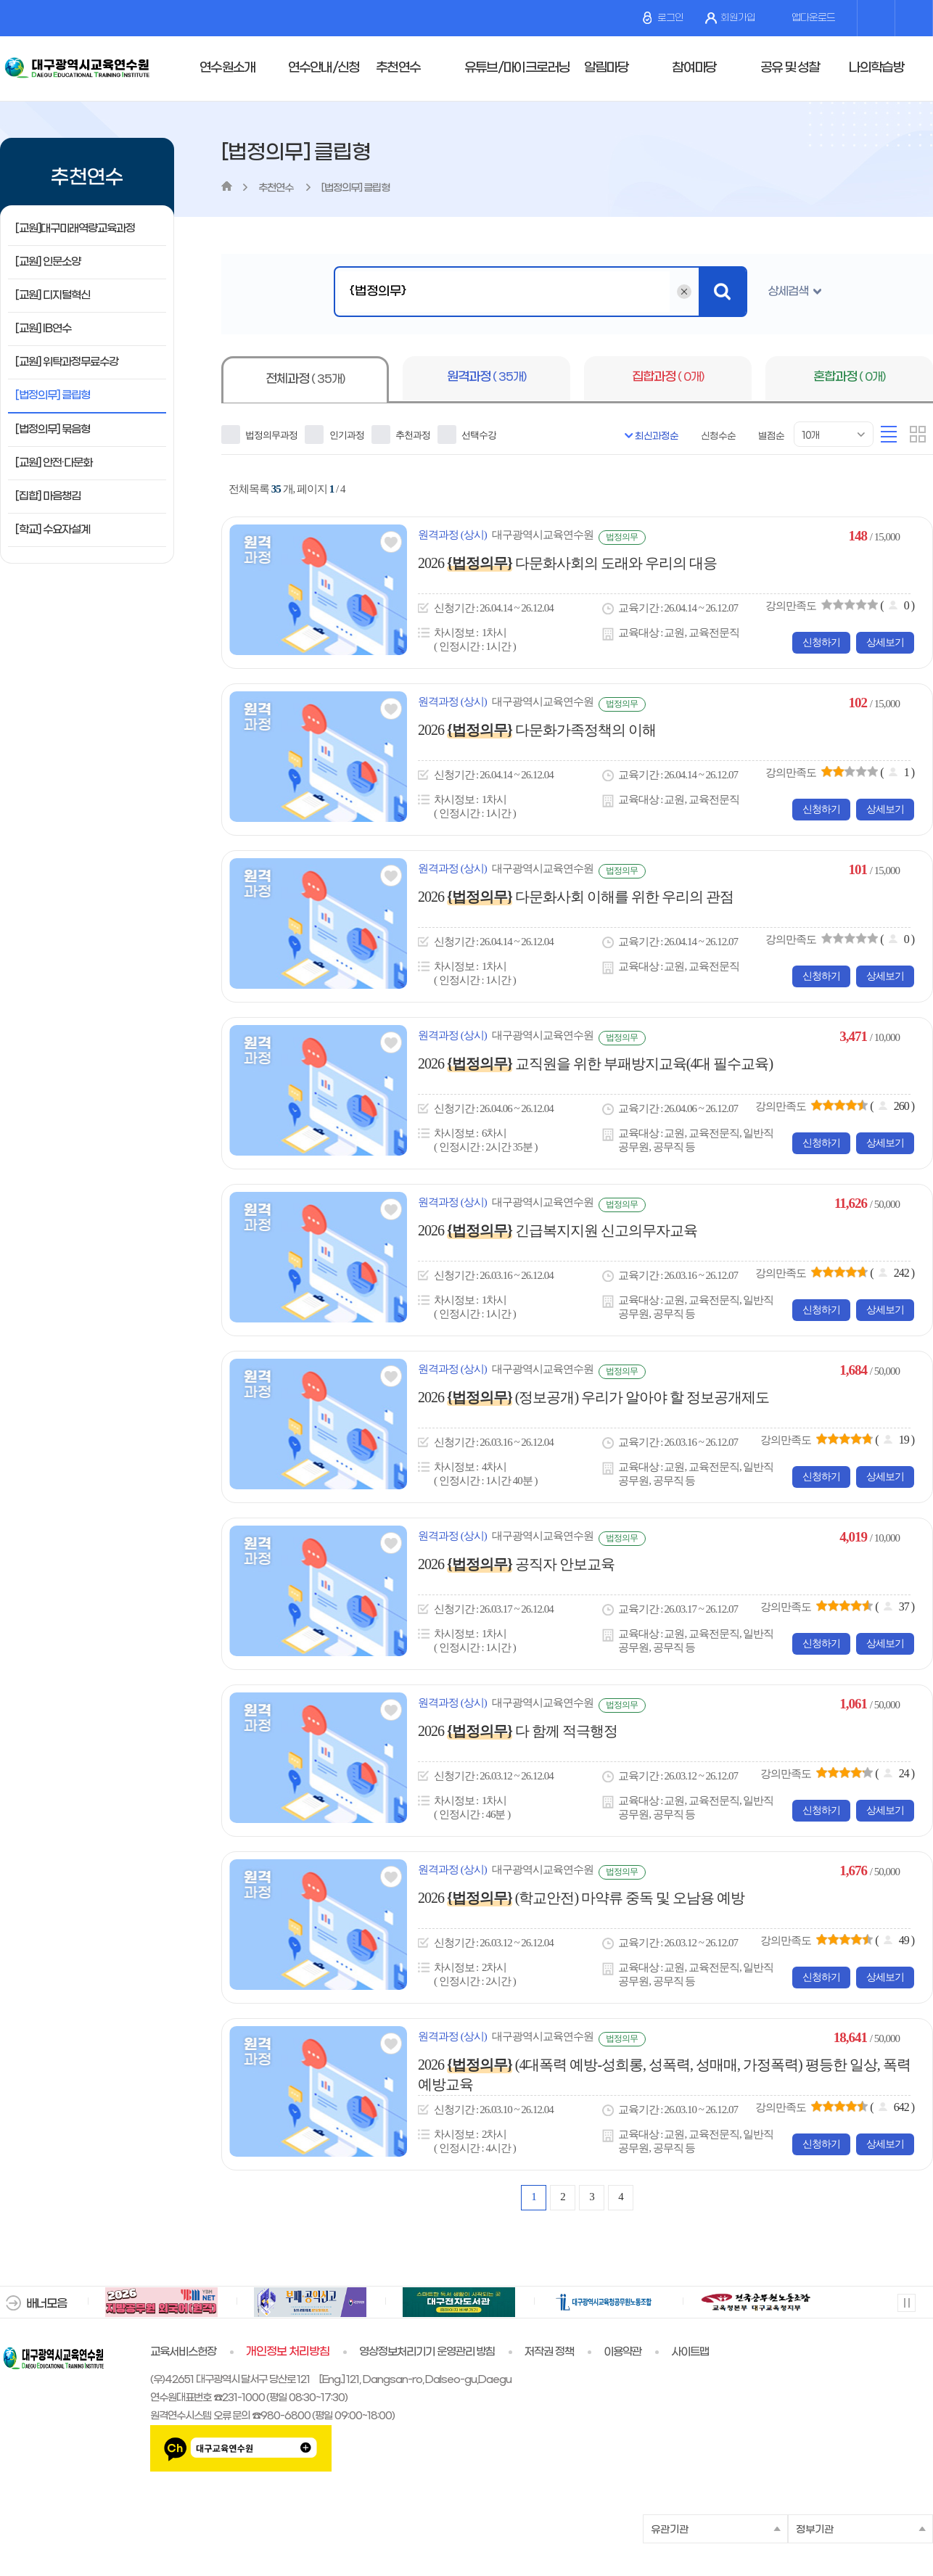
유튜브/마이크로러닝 (517, 67)
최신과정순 (656, 436)
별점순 (771, 436)
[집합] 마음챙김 (48, 496)
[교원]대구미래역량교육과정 (75, 228)
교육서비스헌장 (183, 2351)
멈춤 (905, 2302)
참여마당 (694, 67)
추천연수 (398, 67)
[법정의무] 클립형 (52, 395)
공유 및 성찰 (790, 67)
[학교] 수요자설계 (52, 529)
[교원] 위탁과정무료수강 (66, 362)
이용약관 (622, 2351)
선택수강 (466, 434)
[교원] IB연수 (43, 328)
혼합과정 (849, 377)
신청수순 (718, 436)
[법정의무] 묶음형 (52, 429)
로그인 (663, 18)
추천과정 (400, 434)
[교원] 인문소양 (48, 261)
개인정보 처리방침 (287, 2351)
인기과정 (334, 434)
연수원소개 (227, 67)
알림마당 (606, 67)
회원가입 (730, 18)
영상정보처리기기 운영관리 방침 (427, 2351)
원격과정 (486, 377)
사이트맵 (690, 2351)
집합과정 (668, 377)
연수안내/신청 (324, 67)
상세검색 (788, 291)
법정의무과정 (259, 434)
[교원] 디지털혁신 (52, 295)
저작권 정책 (549, 2351)
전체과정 (305, 379)
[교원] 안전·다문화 (53, 462)
